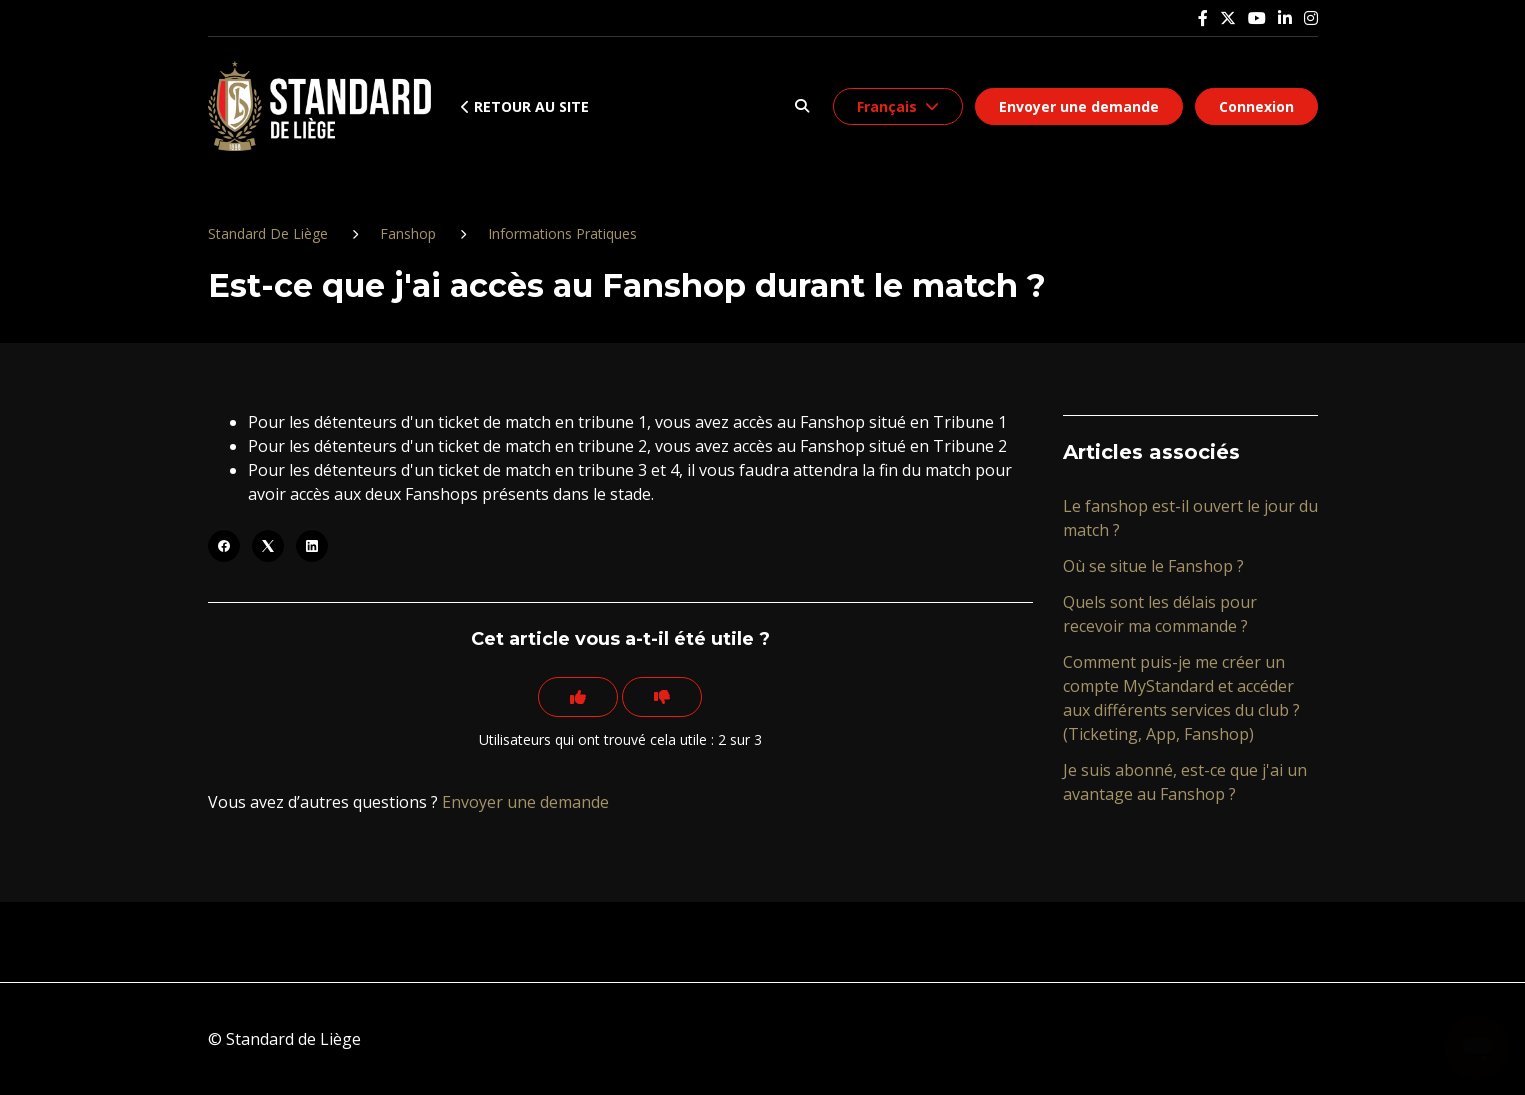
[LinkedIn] (312, 546)
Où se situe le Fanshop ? (1153, 566)
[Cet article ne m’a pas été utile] (662, 697)
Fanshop (408, 233)
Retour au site (525, 106)
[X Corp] (268, 546)
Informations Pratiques (562, 233)
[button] (802, 106)
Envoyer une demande (1079, 106)
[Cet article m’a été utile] (578, 697)
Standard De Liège (268, 233)
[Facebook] (224, 546)
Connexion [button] (1256, 106)
